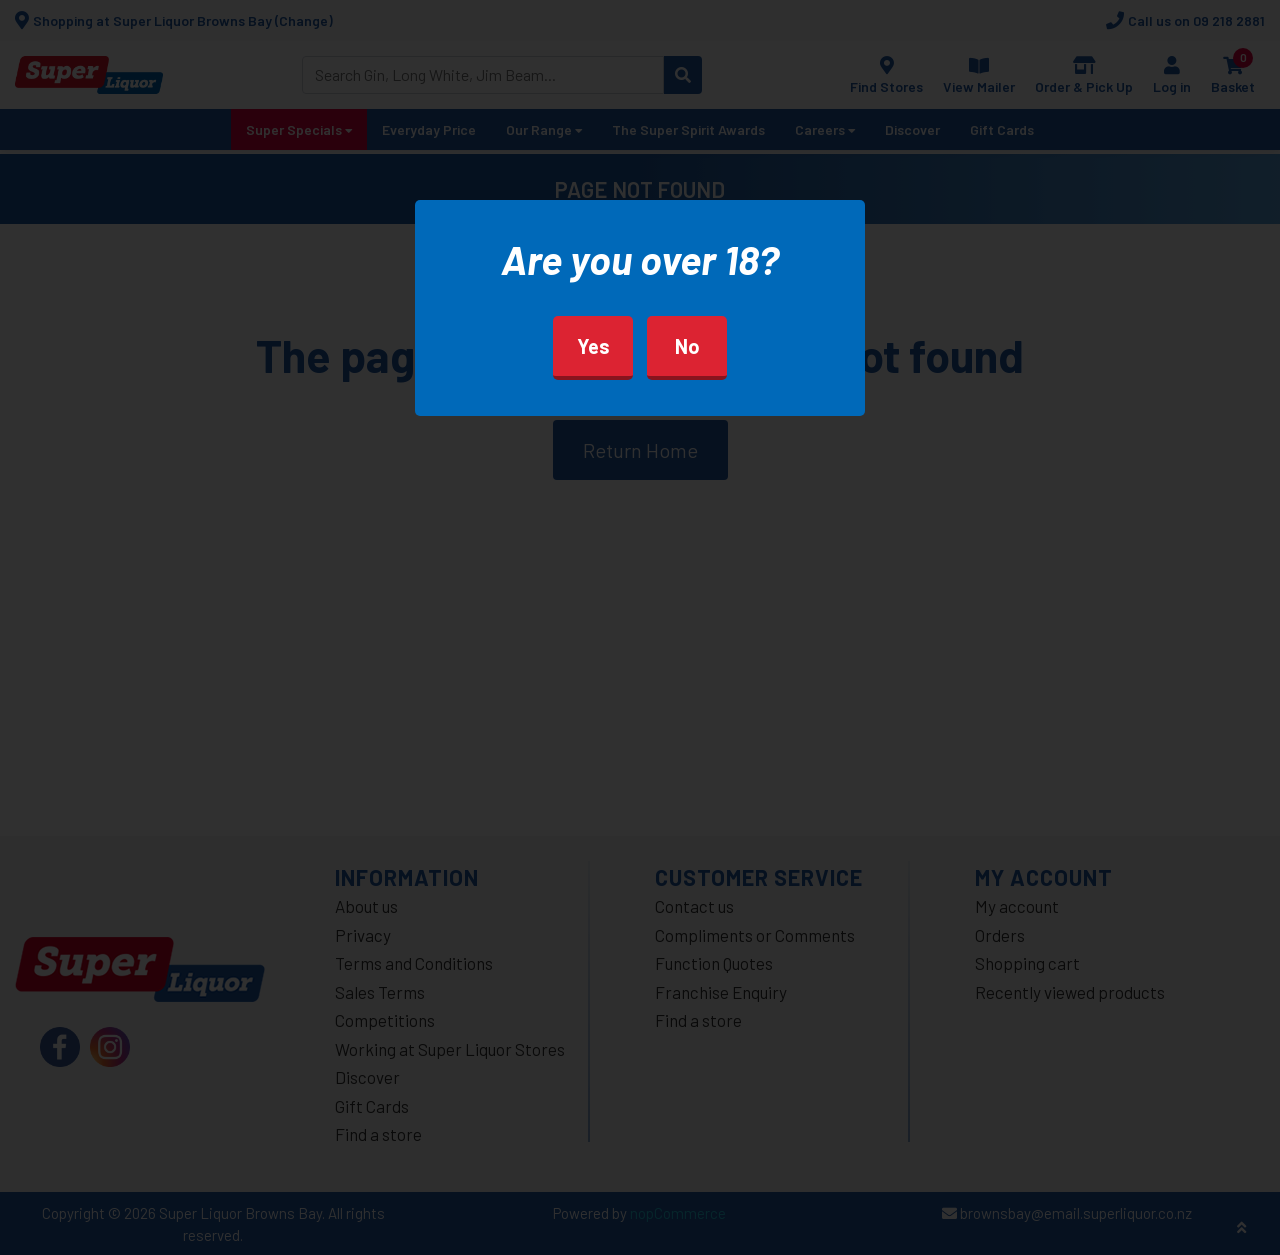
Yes (593, 346)
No (687, 346)
